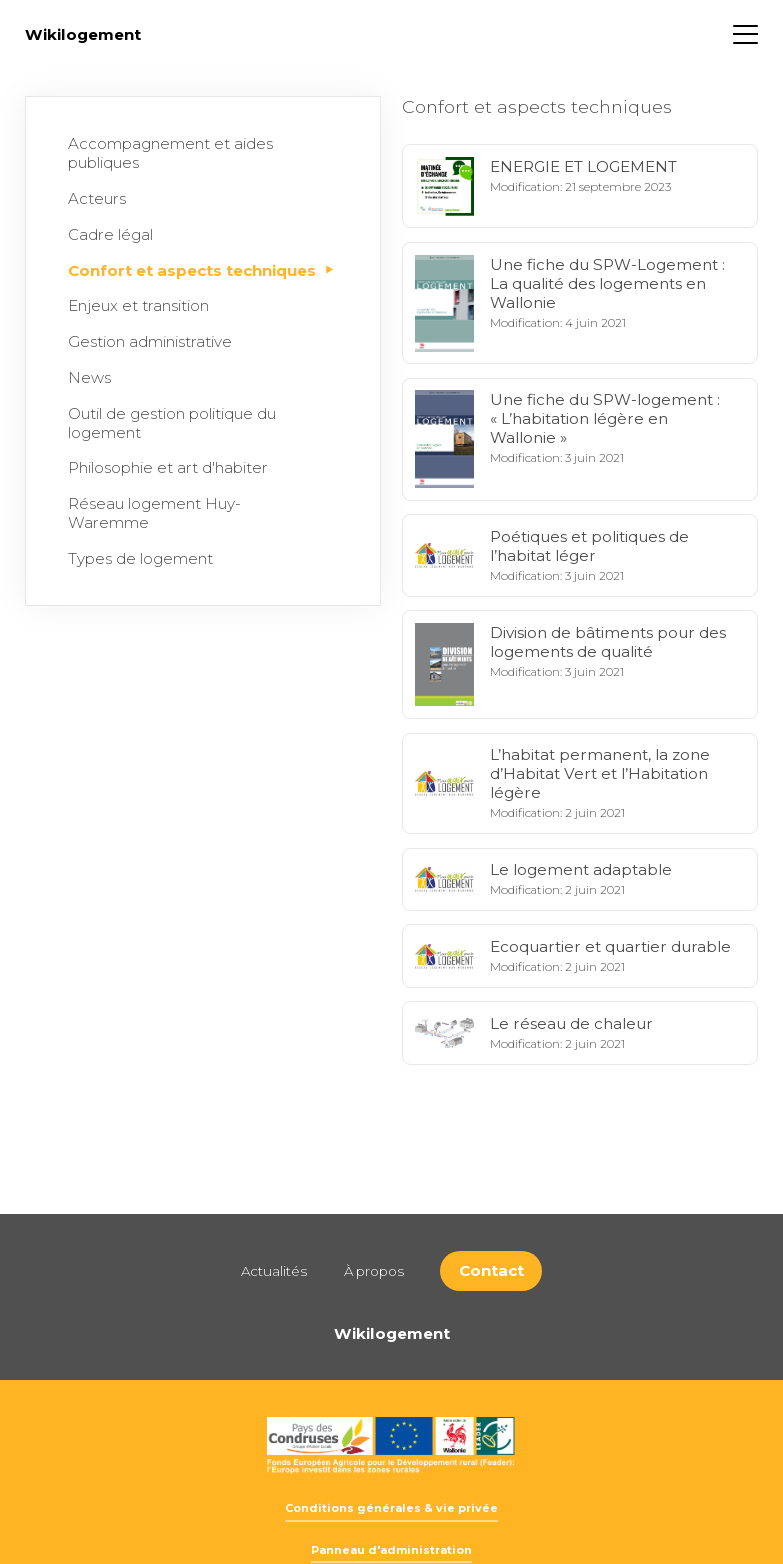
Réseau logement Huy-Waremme (198, 513)
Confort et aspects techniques (201, 270)
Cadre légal (115, 234)
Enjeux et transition (143, 305)
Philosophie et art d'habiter (172, 467)
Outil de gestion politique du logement (198, 423)
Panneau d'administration (391, 1550)
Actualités (274, 1271)
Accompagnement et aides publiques (198, 153)
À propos (374, 1271)
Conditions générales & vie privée (391, 1508)
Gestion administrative (154, 341)
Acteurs (101, 198)
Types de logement (145, 558)
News (94, 377)
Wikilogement (83, 34)
